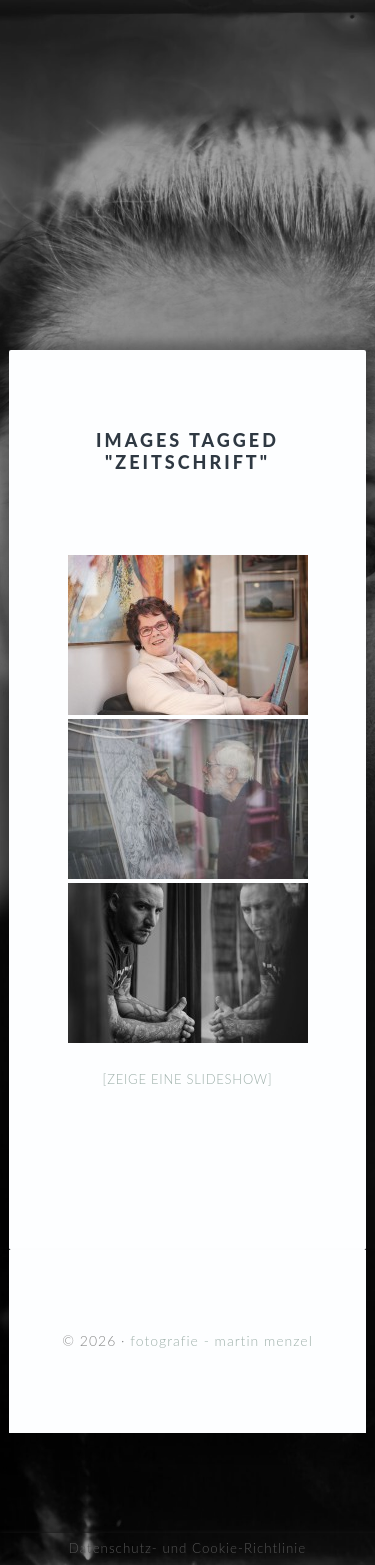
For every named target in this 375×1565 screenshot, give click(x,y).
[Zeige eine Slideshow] (188, 1079)
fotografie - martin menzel (187, 135)
